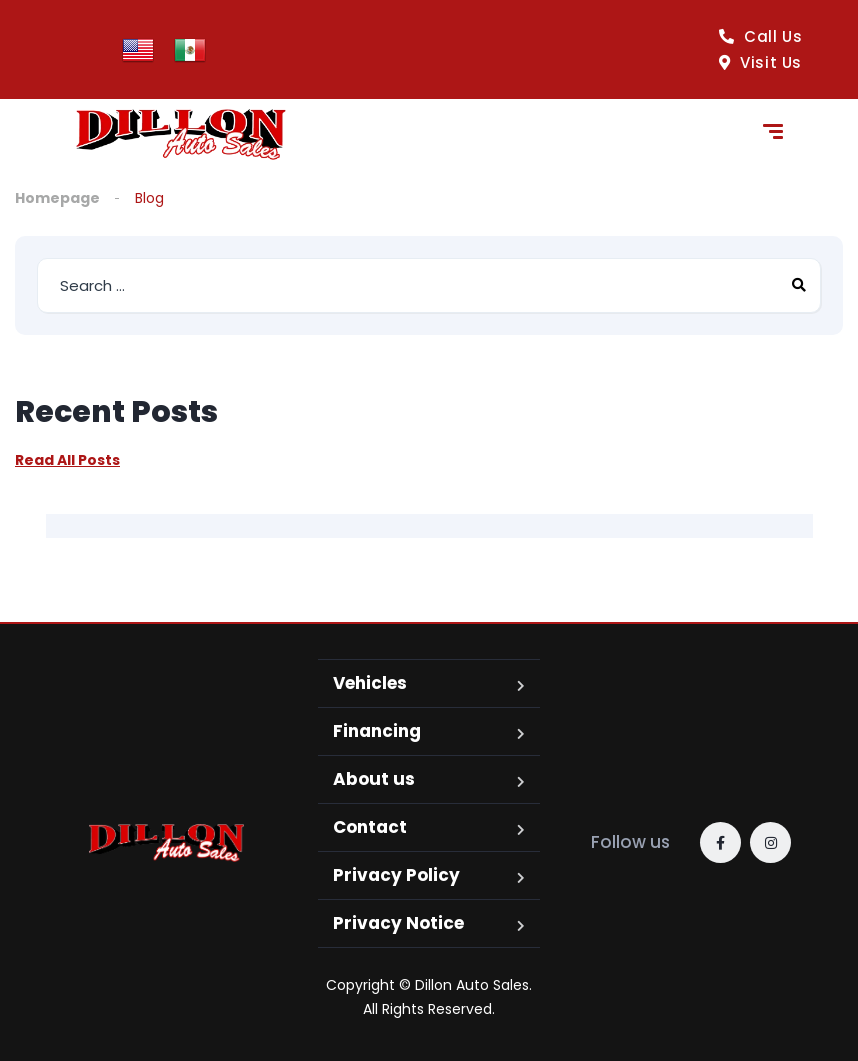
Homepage (57, 198)
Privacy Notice (398, 923)
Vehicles (370, 683)
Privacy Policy (396, 875)
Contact (370, 827)
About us (374, 779)
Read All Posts (67, 460)
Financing (377, 731)
